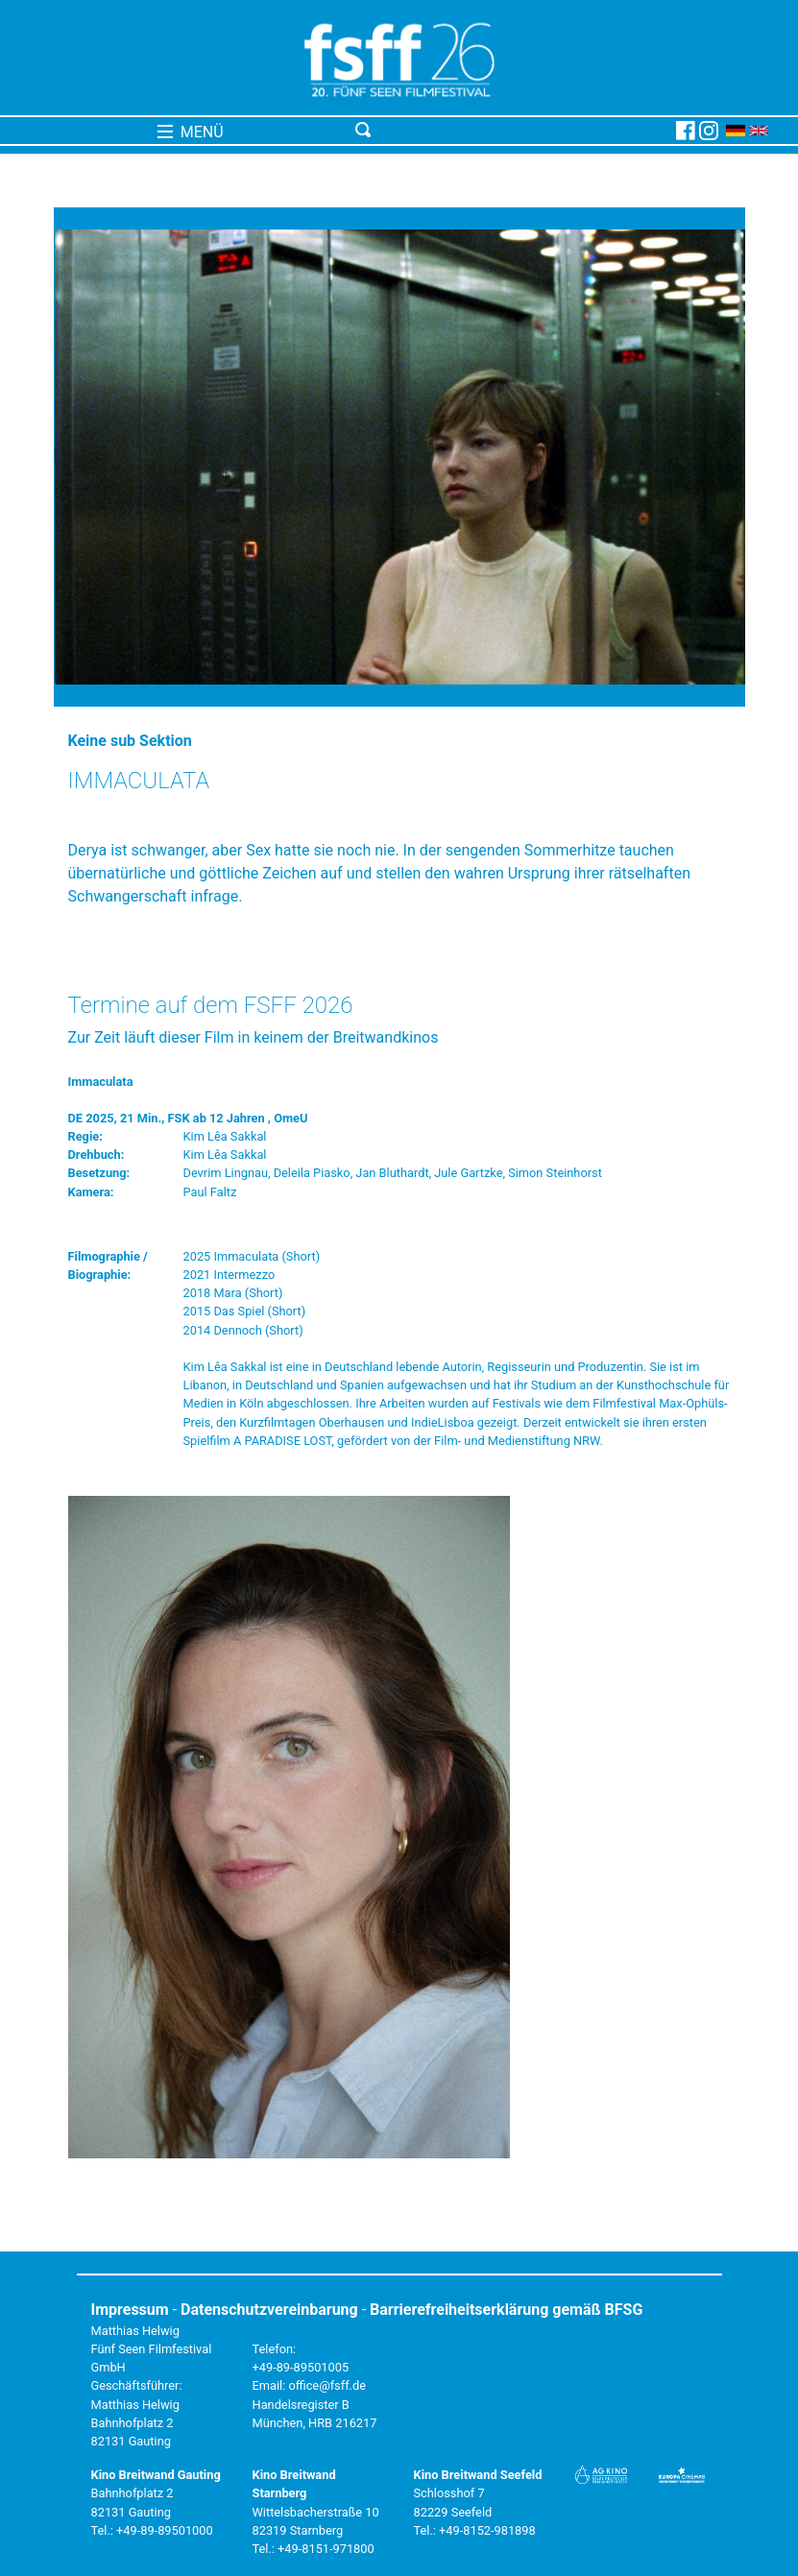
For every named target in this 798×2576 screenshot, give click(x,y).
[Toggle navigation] (512, 130)
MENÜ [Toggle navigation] (190, 132)
